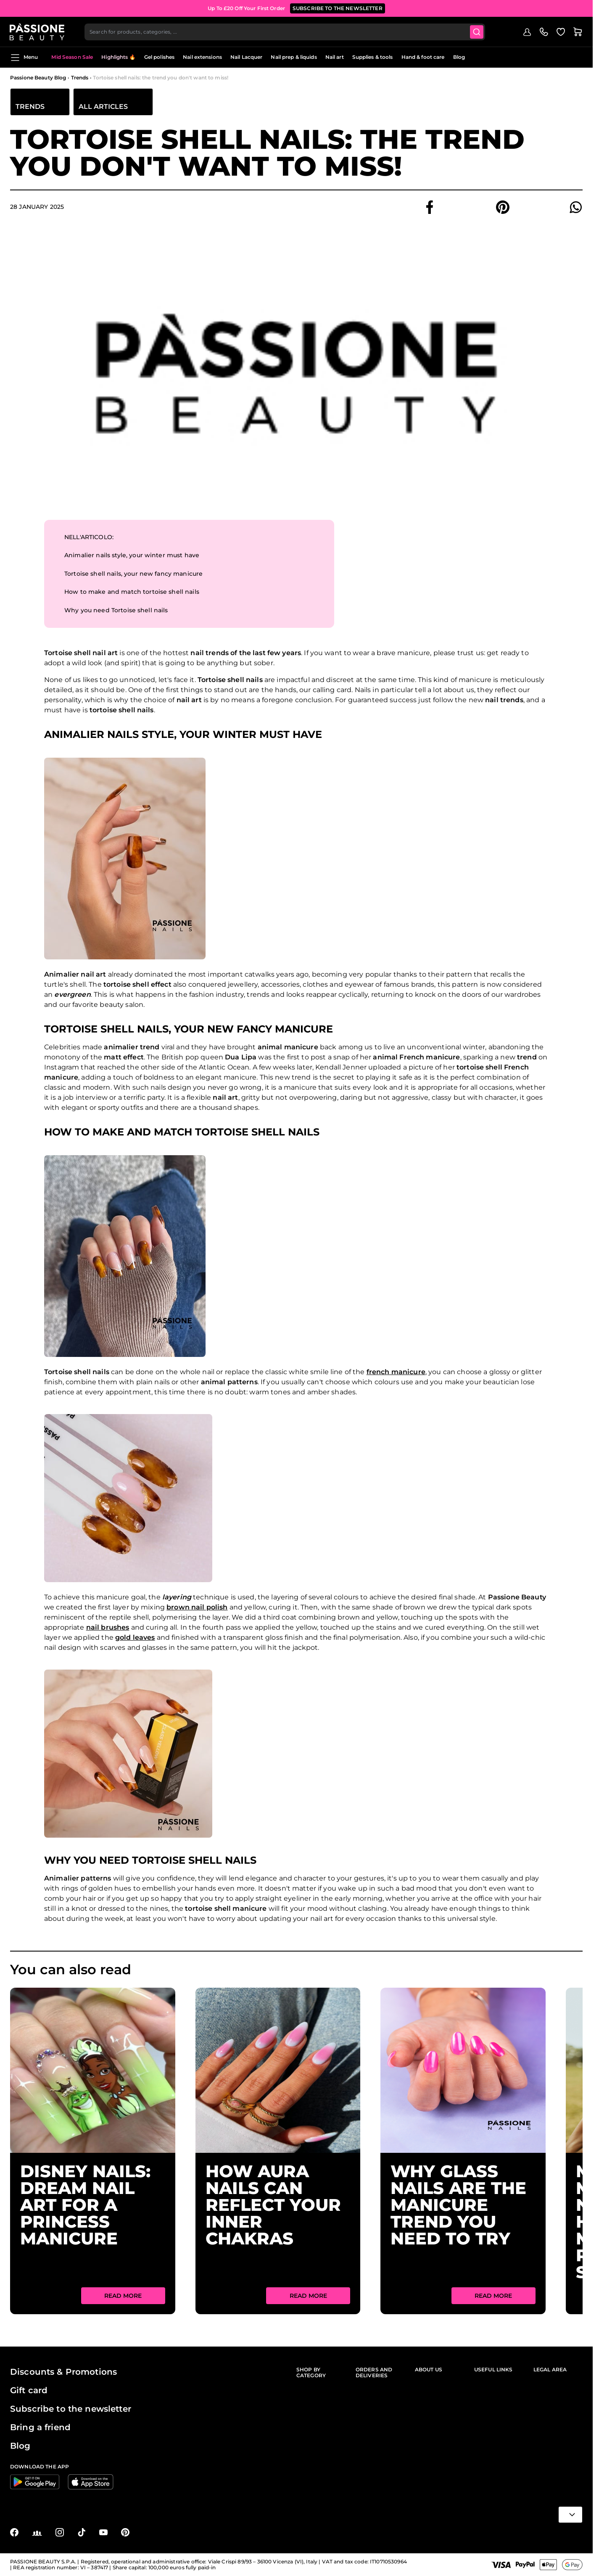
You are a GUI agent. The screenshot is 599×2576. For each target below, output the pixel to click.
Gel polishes (159, 57)
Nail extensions (202, 57)
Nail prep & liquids (294, 57)
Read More (123, 2295)
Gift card (28, 2390)
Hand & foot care (423, 57)
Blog (459, 57)
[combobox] (285, 32)
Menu (24, 58)
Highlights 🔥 (118, 57)
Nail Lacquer (246, 57)
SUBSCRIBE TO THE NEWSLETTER (338, 8)
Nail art (334, 57)
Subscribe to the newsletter (70, 2409)
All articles (103, 107)
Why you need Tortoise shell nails (116, 610)
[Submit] (477, 32)
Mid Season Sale (72, 57)
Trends (80, 77)
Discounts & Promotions (63, 2372)
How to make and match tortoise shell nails (131, 592)
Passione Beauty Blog (38, 77)
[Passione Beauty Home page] (37, 32)
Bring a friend (40, 2427)
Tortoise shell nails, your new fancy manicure (133, 573)
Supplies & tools (372, 57)
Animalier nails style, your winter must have (131, 555)
